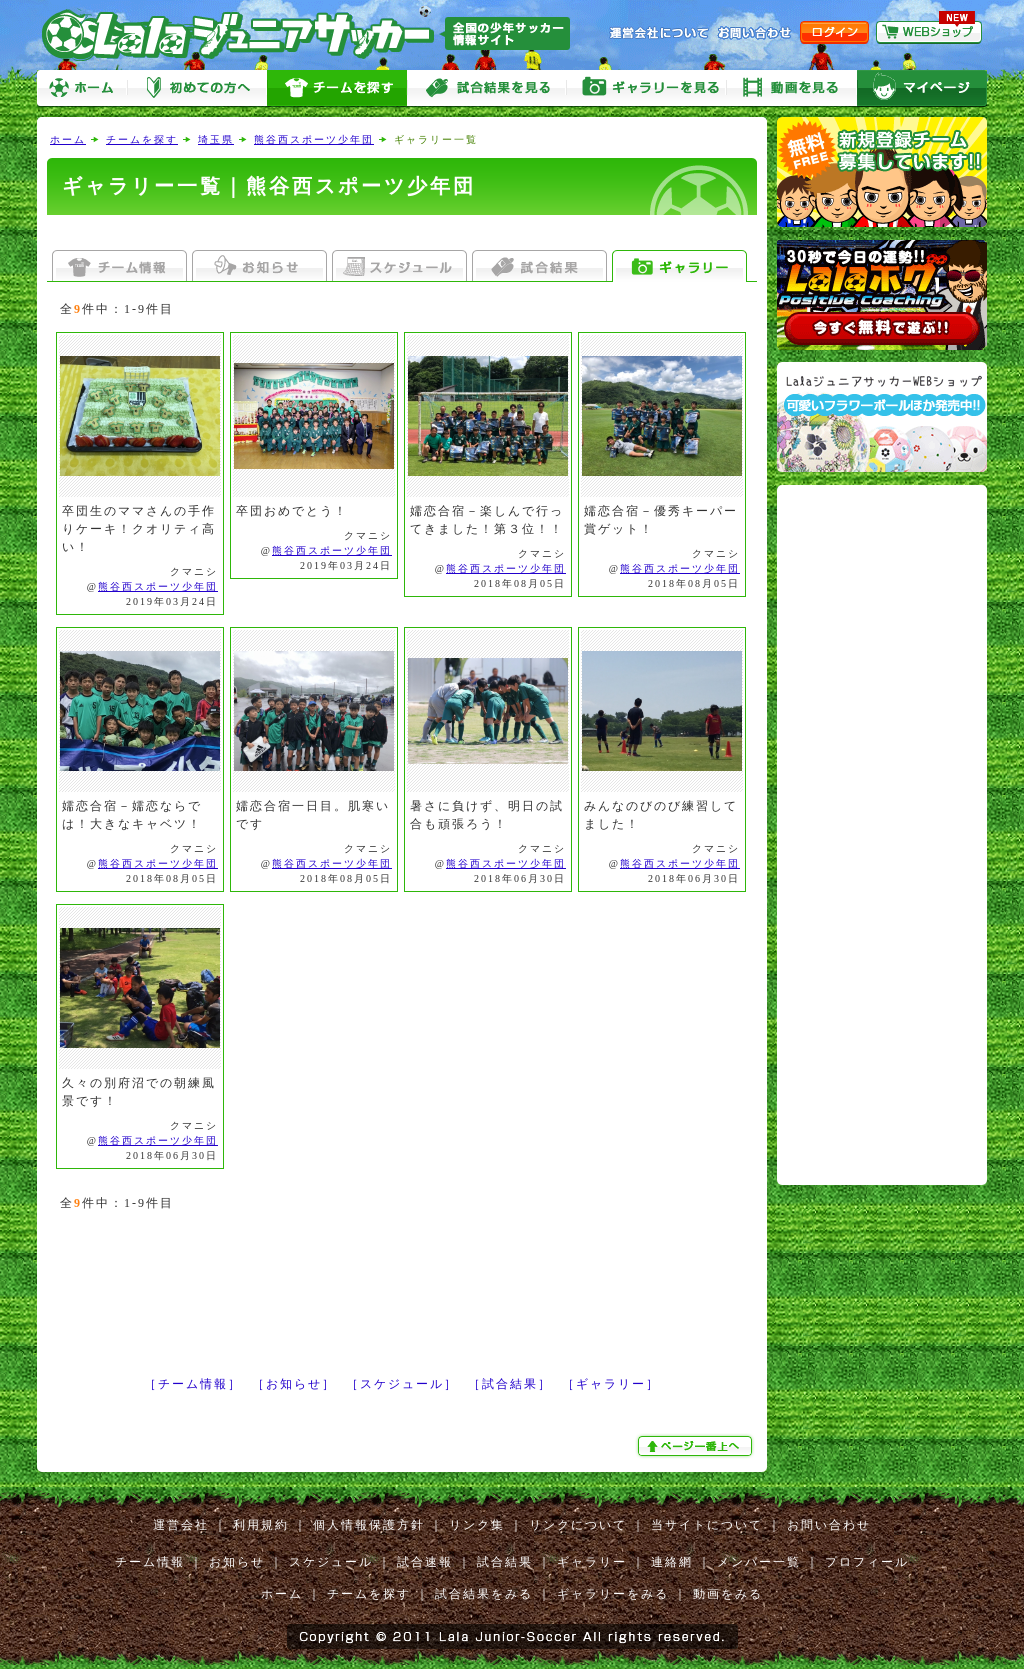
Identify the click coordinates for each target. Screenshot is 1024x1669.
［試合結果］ (510, 1384)
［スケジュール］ (402, 1384)
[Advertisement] (402, 232)
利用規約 (261, 1525)
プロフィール (867, 1562)
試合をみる (487, 88)
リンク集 (477, 1525)
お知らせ (237, 1562)
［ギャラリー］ (611, 1384)
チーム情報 (150, 1562)
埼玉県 (216, 139)
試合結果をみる (484, 1594)
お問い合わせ (829, 1525)
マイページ (922, 88)
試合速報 (425, 1562)
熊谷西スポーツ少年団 (314, 139)
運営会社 (181, 1525)
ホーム (82, 88)
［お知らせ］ (294, 1384)
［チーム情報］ (193, 1384)
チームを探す (337, 88)
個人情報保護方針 (369, 1525)
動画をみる (792, 88)
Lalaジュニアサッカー (314, 34)
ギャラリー (592, 1562)
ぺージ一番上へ (697, 1446)
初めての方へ (197, 88)
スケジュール (331, 1562)
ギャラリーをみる (647, 88)
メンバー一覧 (759, 1562)
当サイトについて (707, 1525)
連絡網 (672, 1562)
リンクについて (578, 1525)
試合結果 (505, 1562)
